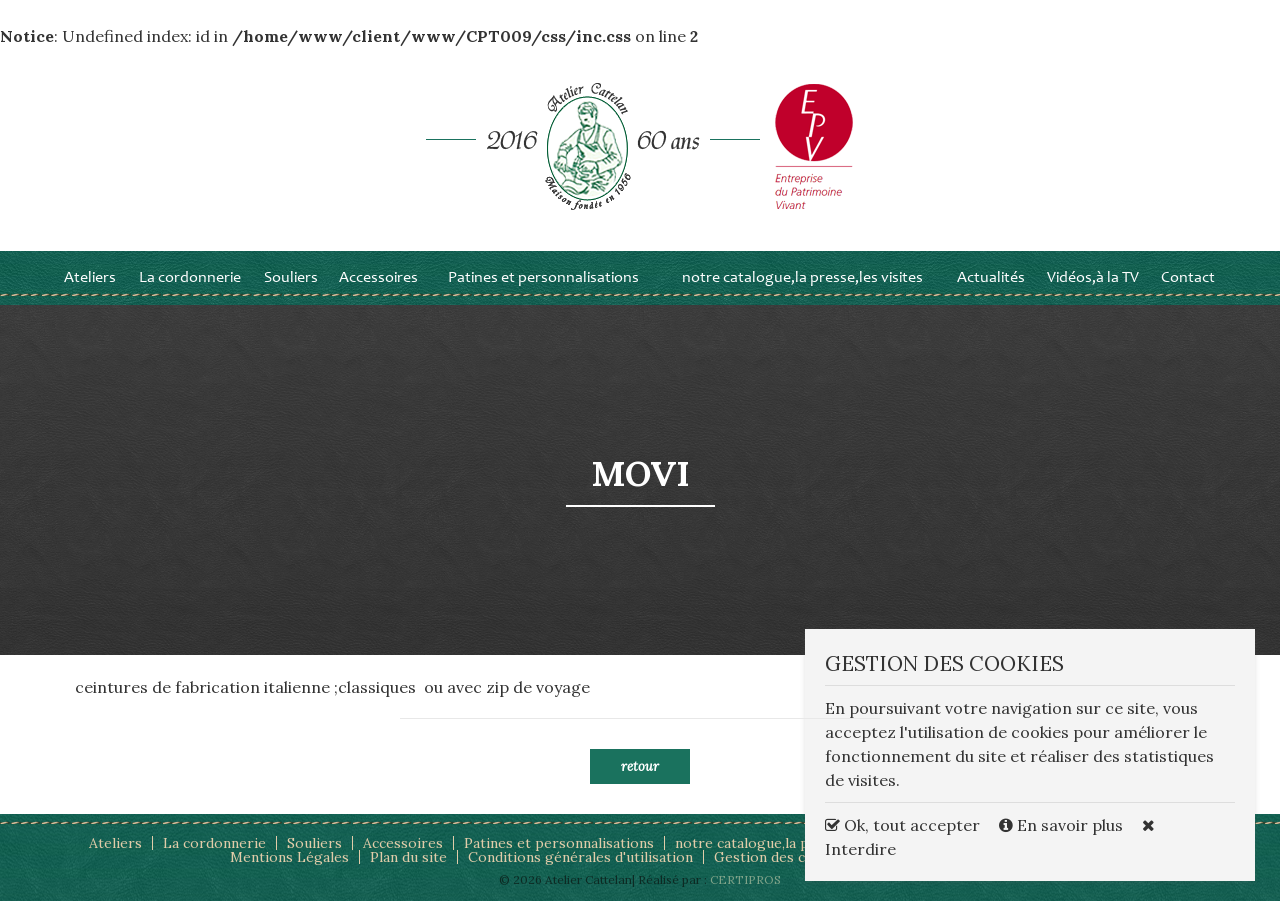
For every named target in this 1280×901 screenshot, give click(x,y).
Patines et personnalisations (543, 278)
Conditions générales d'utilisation (580, 857)
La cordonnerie (190, 278)
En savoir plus (1063, 825)
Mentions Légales (289, 857)
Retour (640, 766)
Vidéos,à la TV (1093, 278)
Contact (1188, 278)
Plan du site (408, 857)
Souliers (291, 278)
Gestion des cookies (782, 857)
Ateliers (90, 278)
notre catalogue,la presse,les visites (802, 278)
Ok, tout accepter (902, 825)
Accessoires (378, 278)
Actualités (991, 278)
